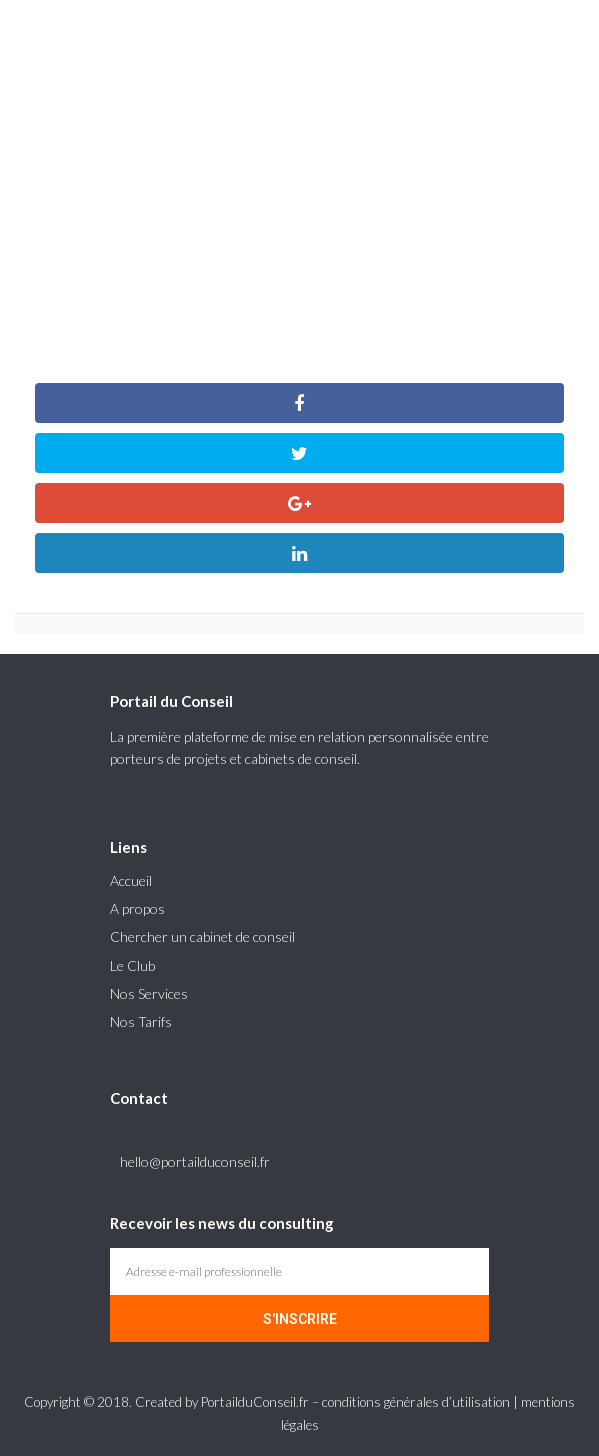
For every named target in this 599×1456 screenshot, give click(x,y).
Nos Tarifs (141, 1021)
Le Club (132, 965)
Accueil (131, 880)
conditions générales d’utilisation (416, 1402)
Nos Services (149, 993)
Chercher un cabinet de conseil (202, 936)
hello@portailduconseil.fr (195, 1161)
